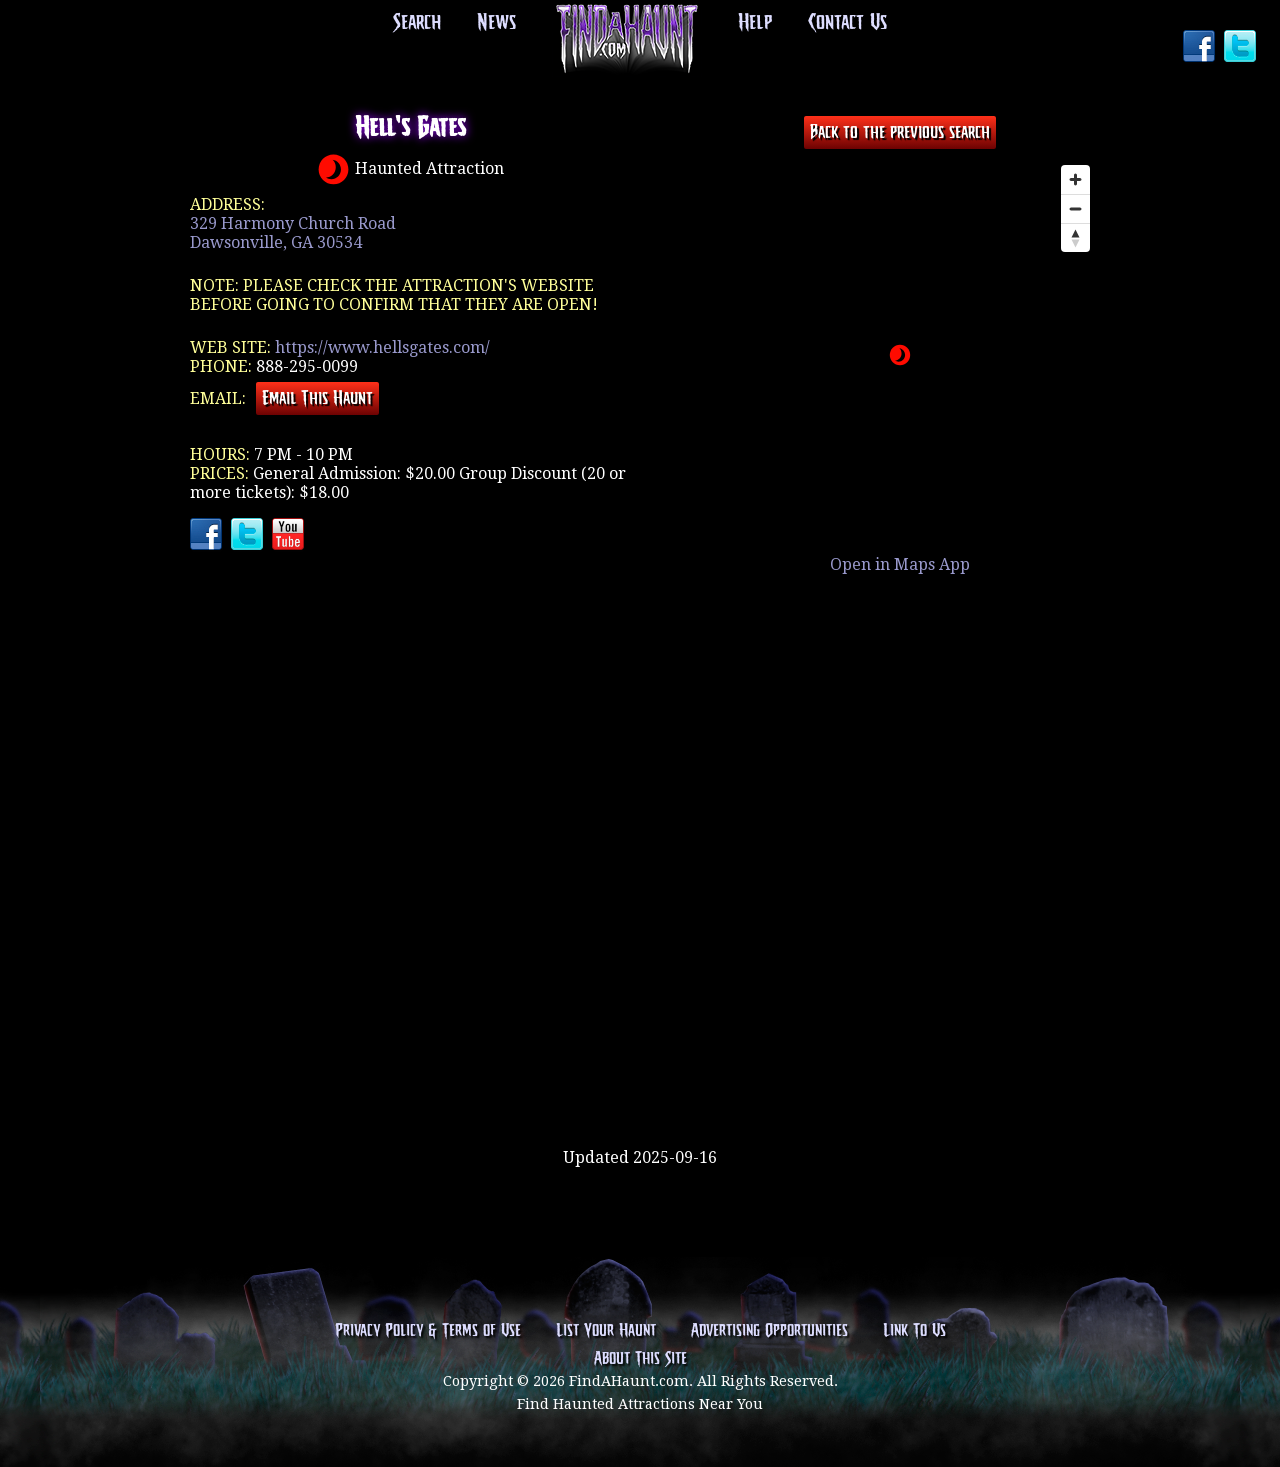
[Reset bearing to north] (1075, 237)
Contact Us (847, 23)
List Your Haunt (606, 1331)
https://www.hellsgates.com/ (382, 347)
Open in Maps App (900, 564)
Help (755, 23)
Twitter (1242, 48)
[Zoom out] (1075, 208)
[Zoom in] (1075, 179)
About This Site (640, 1359)
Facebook (1201, 48)
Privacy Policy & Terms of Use (428, 1331)
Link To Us (914, 1331)
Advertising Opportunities (769, 1331)
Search (417, 23)
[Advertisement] (640, 1083)
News (496, 23)
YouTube (290, 536)
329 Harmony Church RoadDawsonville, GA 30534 (293, 233)
